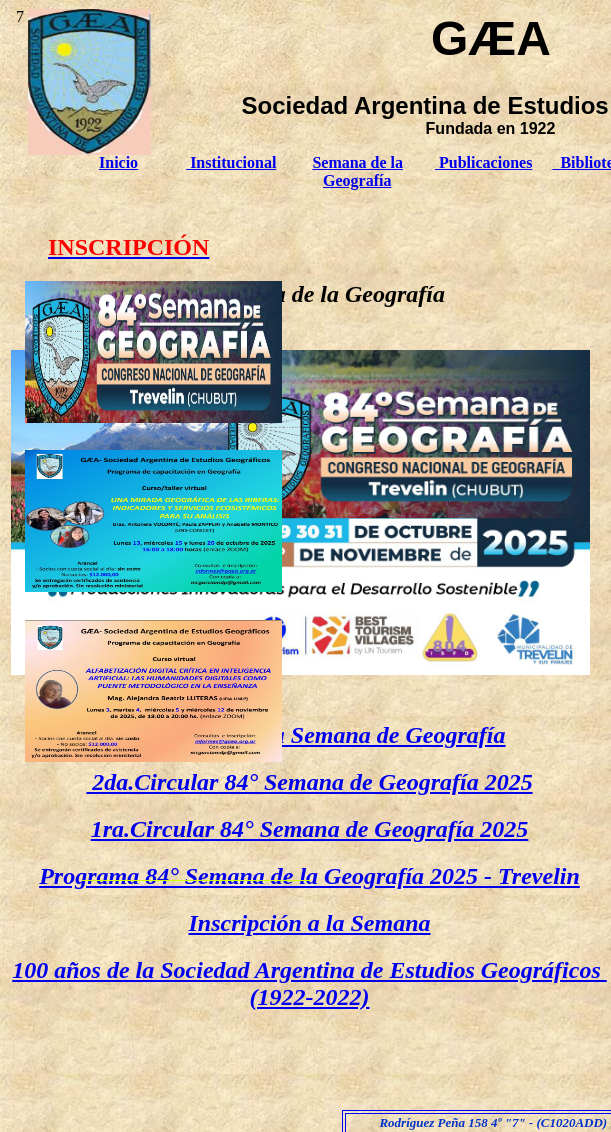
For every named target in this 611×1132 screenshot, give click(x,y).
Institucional (231, 162)
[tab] (153, 352)
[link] (153, 417)
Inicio (118, 162)
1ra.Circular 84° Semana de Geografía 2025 (310, 829)
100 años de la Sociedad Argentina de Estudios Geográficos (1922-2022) (309, 983)
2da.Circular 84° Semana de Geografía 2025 (309, 782)
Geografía (357, 180)
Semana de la (357, 162)
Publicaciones (483, 162)
